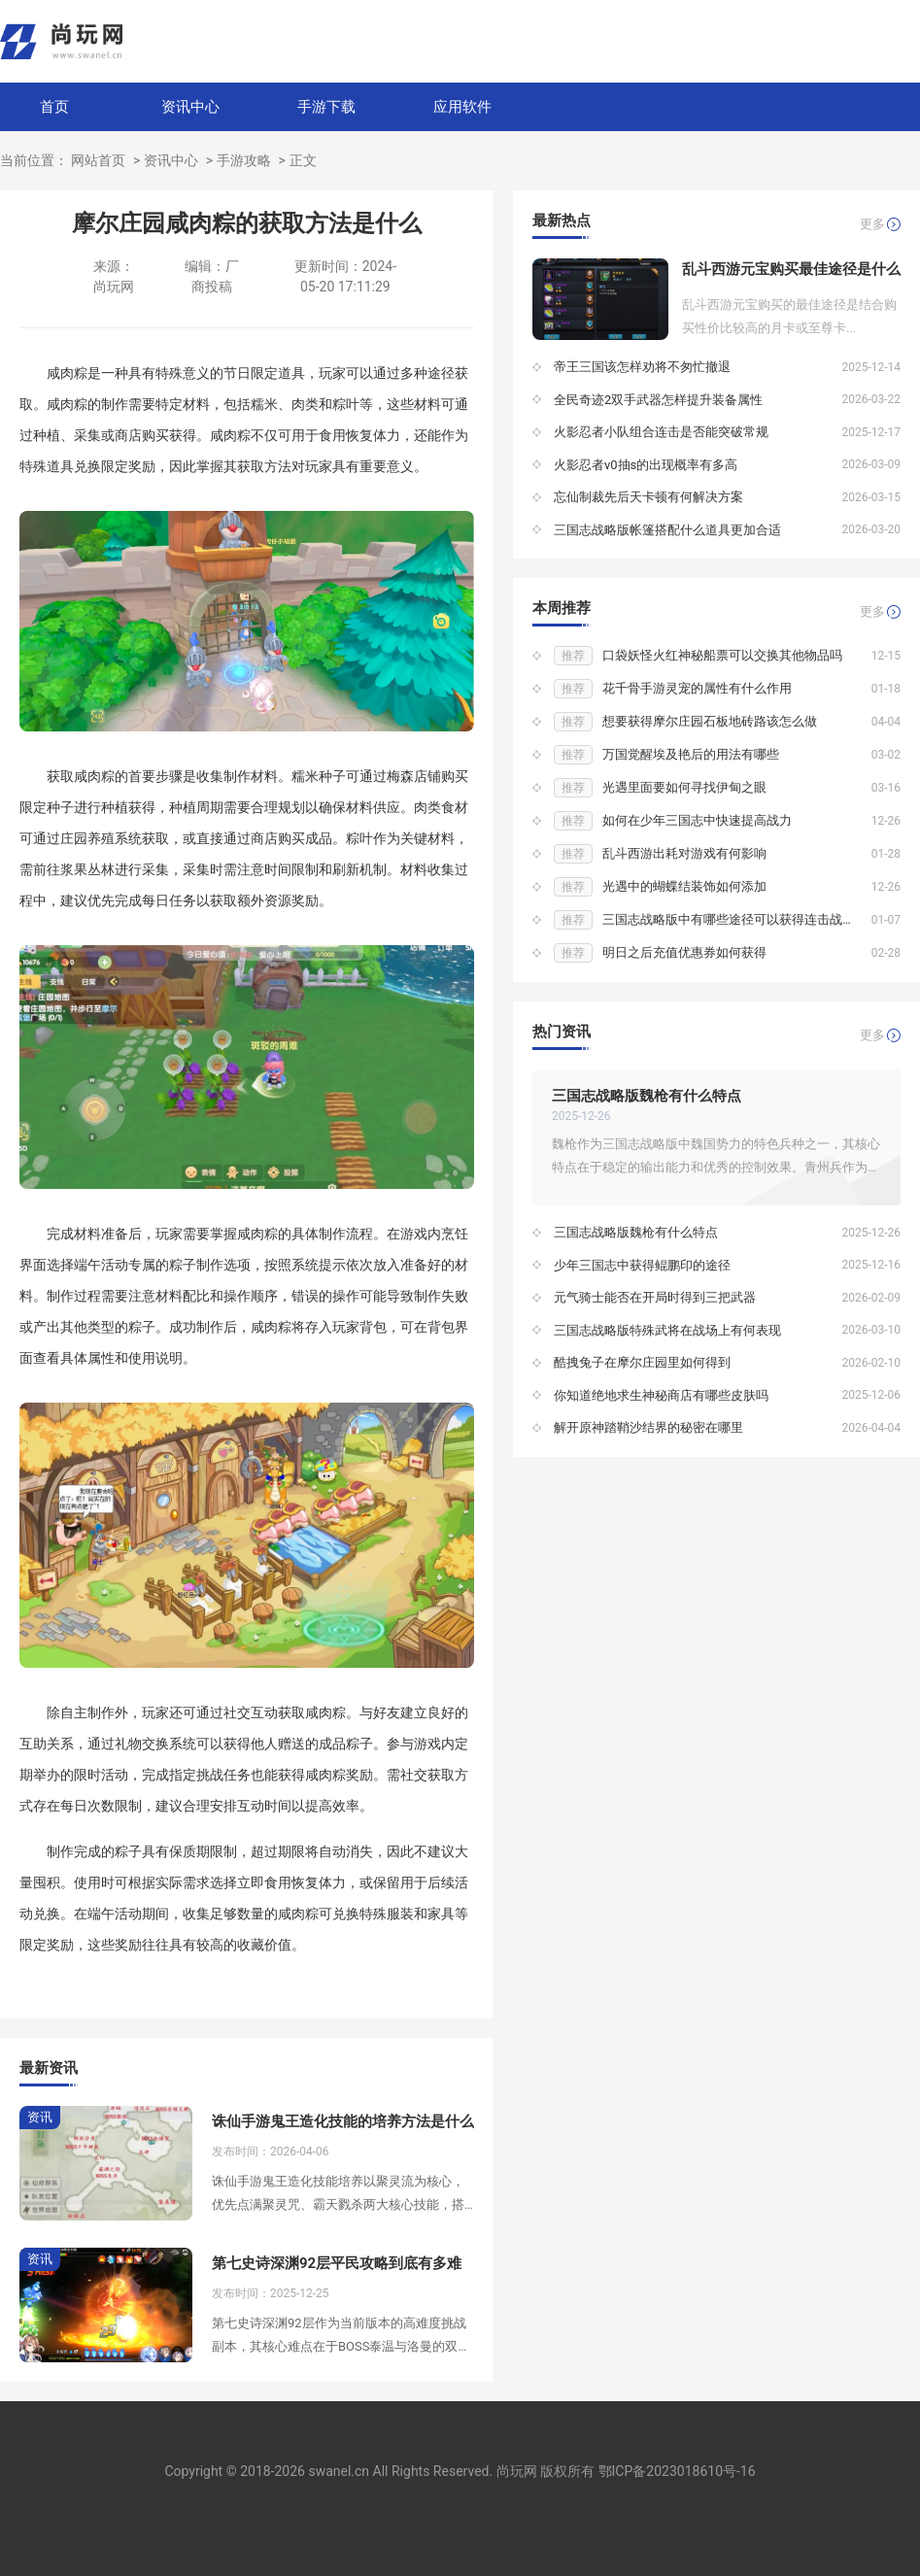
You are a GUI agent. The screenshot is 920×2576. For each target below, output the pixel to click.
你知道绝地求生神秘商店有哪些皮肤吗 (661, 1395)
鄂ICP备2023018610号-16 (677, 2471)
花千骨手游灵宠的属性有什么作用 (697, 688)
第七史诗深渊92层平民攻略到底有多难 (336, 2263)
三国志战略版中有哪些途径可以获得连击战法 (728, 919)
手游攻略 (244, 160)
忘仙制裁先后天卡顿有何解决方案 (648, 497)
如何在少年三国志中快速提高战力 (697, 820)
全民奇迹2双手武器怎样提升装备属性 (658, 399)
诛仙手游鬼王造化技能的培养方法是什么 (343, 2121)
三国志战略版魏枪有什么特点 (646, 1096)
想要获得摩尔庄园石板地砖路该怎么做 (709, 721)
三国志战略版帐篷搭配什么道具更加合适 (667, 530)
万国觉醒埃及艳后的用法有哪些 (690, 754)
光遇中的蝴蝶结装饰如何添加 (684, 886)
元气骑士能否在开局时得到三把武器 (655, 1297)
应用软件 (462, 107)
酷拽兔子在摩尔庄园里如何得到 (642, 1362)
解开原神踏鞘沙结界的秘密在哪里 (648, 1427)
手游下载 (326, 107)
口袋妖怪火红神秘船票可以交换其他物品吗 (722, 655)
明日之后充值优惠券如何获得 (684, 952)
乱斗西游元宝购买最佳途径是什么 (791, 269)
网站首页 (98, 160)
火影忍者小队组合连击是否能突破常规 (661, 431)
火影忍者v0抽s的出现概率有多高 (645, 465)
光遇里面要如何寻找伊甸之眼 (684, 787)
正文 (303, 160)
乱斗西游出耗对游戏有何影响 (684, 853)
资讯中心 (190, 107)
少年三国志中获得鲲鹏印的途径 (642, 1265)
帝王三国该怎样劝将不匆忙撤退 (642, 366)
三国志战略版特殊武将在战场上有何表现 (667, 1330)
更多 (872, 224)
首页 (54, 107)
